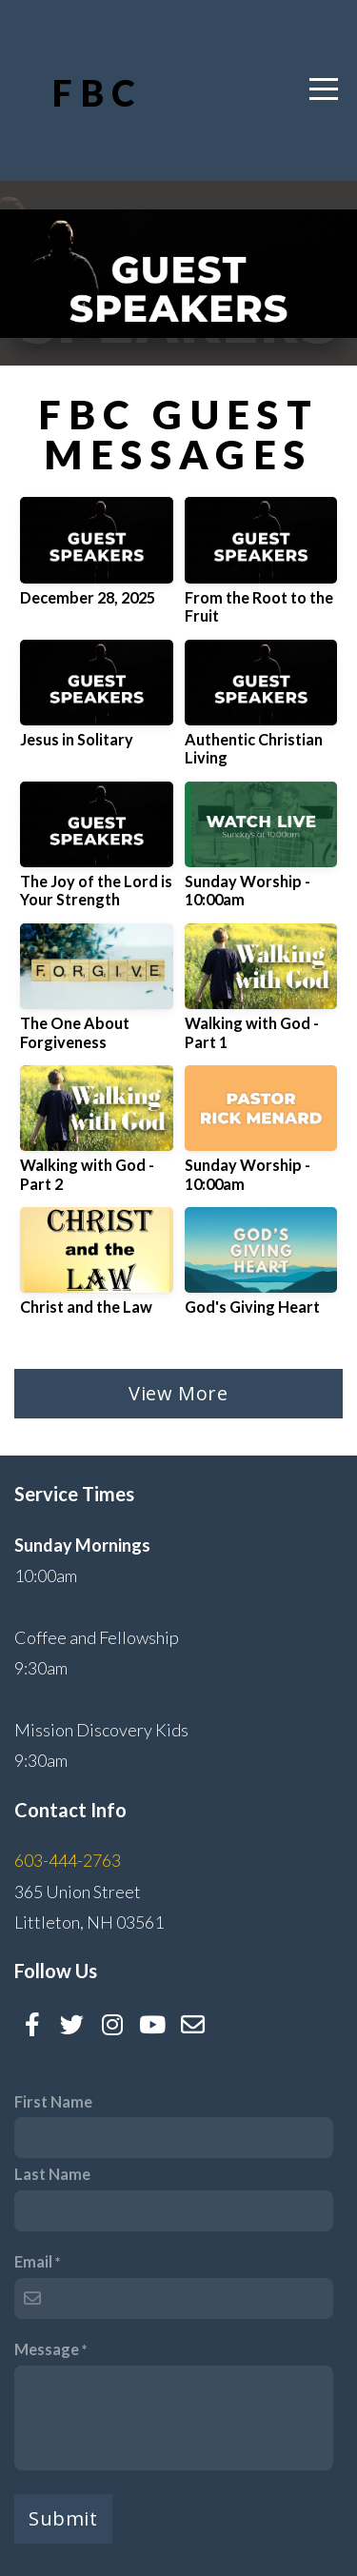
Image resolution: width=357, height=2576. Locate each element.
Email (33, 2261)
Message (46, 2349)
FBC (97, 92)
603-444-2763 (67, 1860)
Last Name (52, 2174)
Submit (63, 2518)
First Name (53, 2101)
